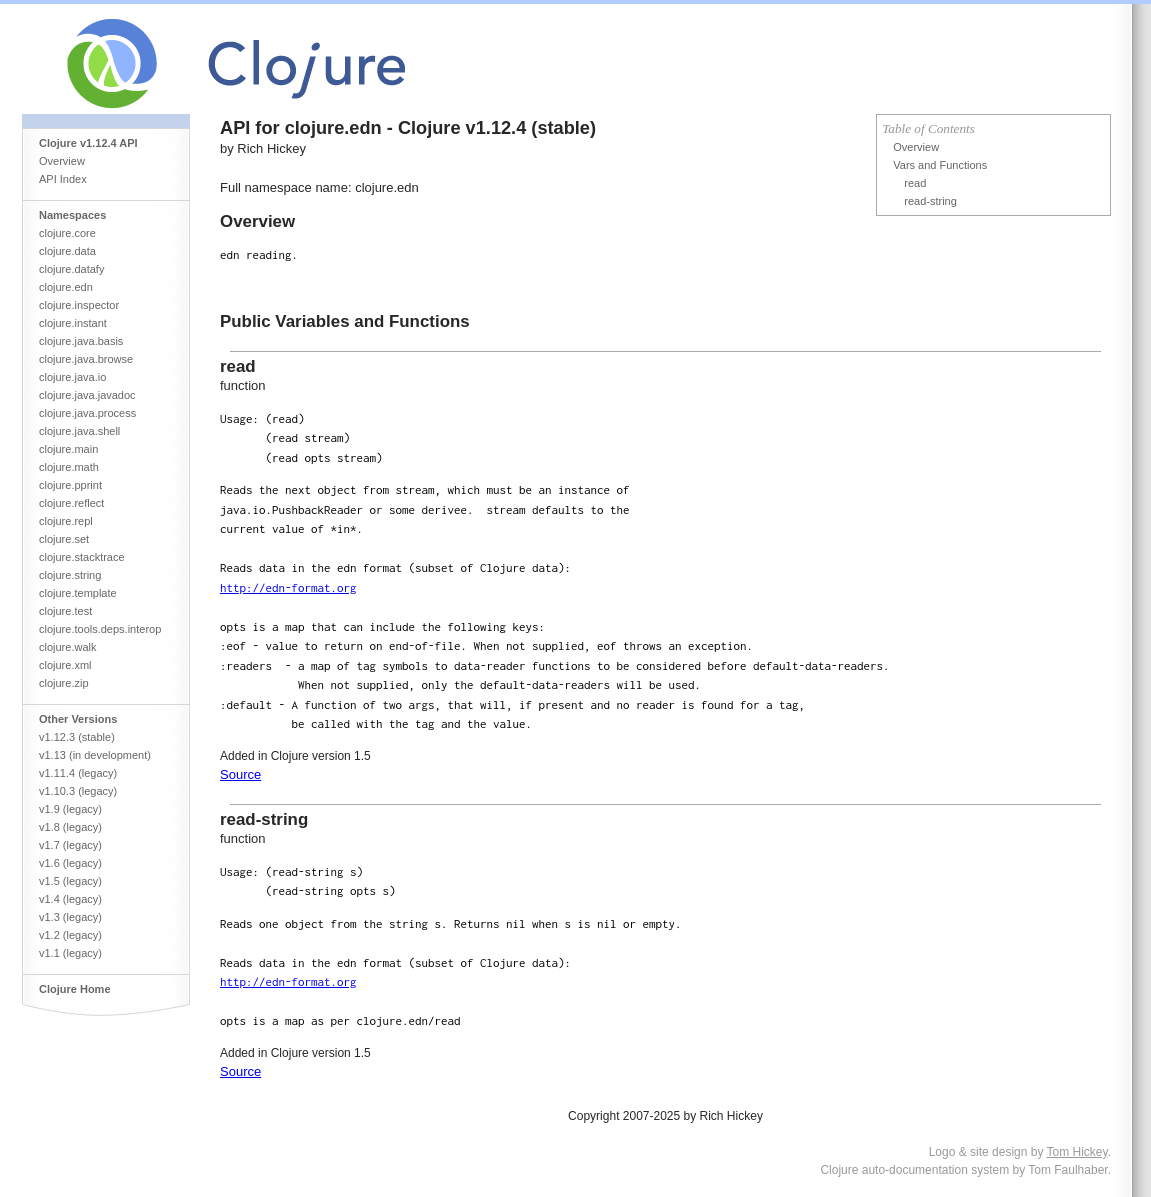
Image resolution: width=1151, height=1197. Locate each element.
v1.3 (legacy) (70, 917)
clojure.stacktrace (82, 557)
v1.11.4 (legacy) (78, 773)
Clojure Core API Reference (310, 59)
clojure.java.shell (79, 431)
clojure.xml (65, 665)
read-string (930, 201)
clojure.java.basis (81, 341)
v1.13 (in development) (95, 755)
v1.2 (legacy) (70, 935)
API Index (63, 179)
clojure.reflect (71, 503)
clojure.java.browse (86, 359)
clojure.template (78, 593)
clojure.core (67, 233)
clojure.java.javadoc (87, 395)
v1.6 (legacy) (70, 863)
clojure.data (67, 251)
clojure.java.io (72, 377)
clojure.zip (64, 683)
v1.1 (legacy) (70, 953)
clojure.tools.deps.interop (100, 629)
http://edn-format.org (288, 587)
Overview (62, 161)
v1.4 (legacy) (70, 899)
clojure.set (64, 539)
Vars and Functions (940, 165)
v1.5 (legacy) (70, 881)
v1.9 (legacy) (70, 809)
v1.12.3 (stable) (77, 737)
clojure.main (68, 449)
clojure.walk (67, 647)
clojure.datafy (71, 269)
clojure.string (70, 575)
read (915, 183)
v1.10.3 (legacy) (78, 791)
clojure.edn (66, 287)
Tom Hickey (1077, 1152)
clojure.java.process (87, 413)
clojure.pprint (70, 485)
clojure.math (69, 467)
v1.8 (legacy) (70, 827)
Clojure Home (75, 989)
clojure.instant (73, 323)
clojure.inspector (79, 305)
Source (240, 774)
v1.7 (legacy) (70, 845)
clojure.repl (66, 521)
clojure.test (65, 611)
